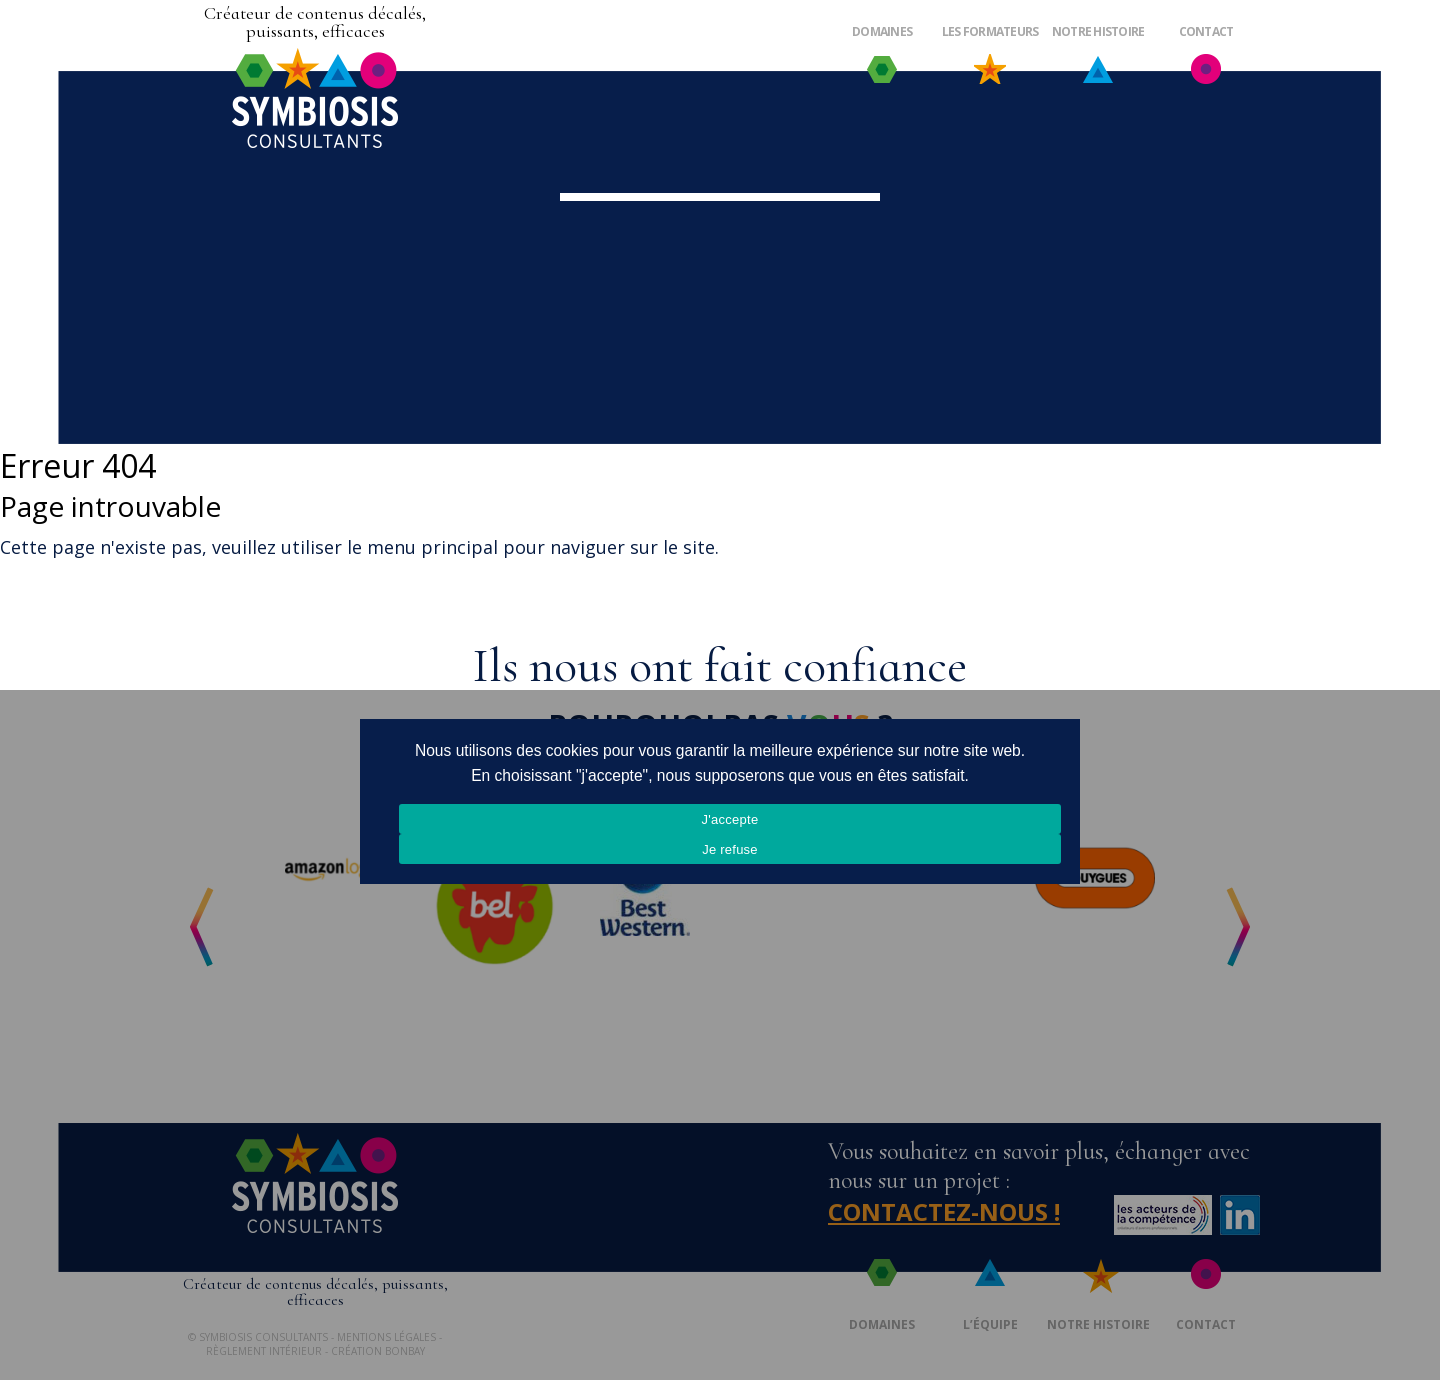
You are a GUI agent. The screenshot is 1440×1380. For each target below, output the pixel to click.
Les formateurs (990, 31)
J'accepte (730, 819)
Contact (1206, 31)
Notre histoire (1098, 31)
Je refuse (730, 849)
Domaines (882, 31)
